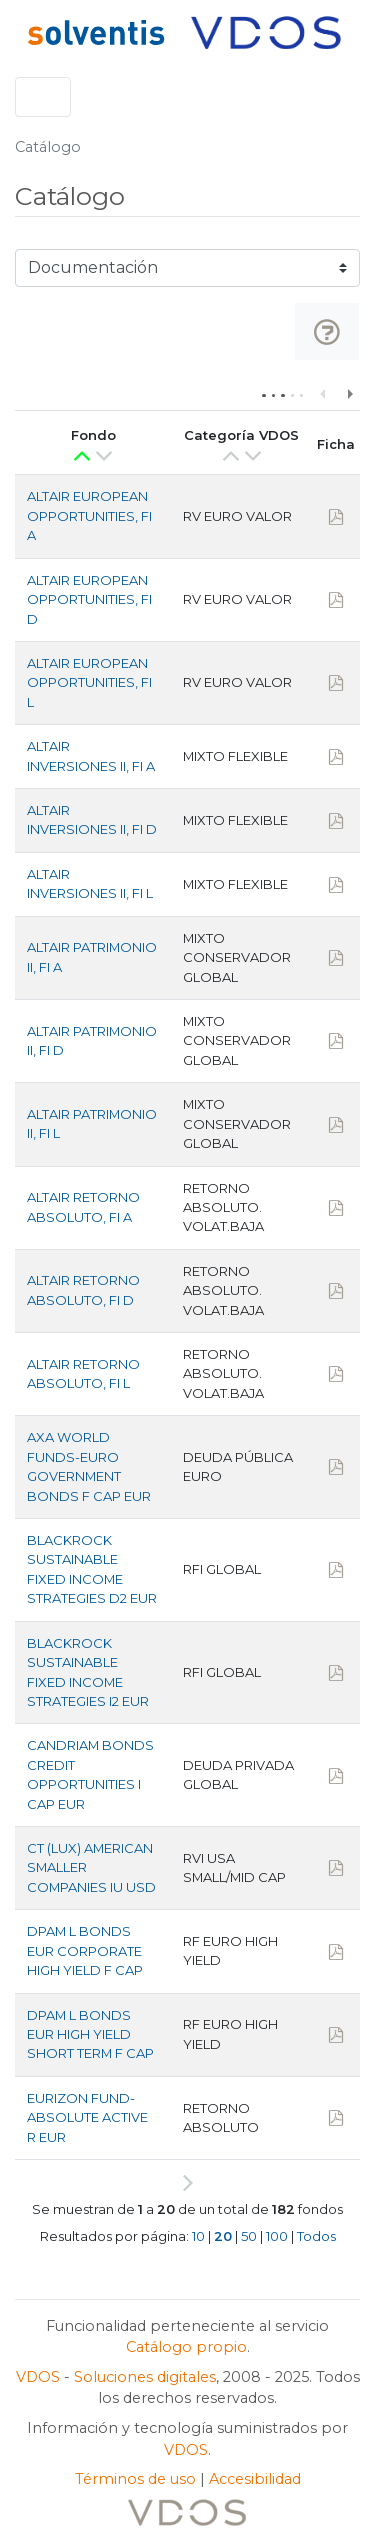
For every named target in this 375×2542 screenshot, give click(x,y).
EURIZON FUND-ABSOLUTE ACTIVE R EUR (87, 2117)
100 (277, 2236)
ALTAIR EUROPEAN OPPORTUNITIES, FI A (89, 515)
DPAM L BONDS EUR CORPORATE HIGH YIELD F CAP (85, 1950)
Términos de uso (135, 2479)
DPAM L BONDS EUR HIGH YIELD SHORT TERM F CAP (90, 2034)
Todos (316, 2236)
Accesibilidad (255, 2479)
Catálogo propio (186, 2347)
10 (198, 2236)
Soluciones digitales (145, 2377)
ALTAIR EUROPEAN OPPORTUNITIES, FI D (89, 599)
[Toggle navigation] (43, 97)
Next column (349, 392)
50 (249, 2236)
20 (223, 2236)
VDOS (38, 2377)
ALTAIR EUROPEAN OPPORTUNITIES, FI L (89, 682)
